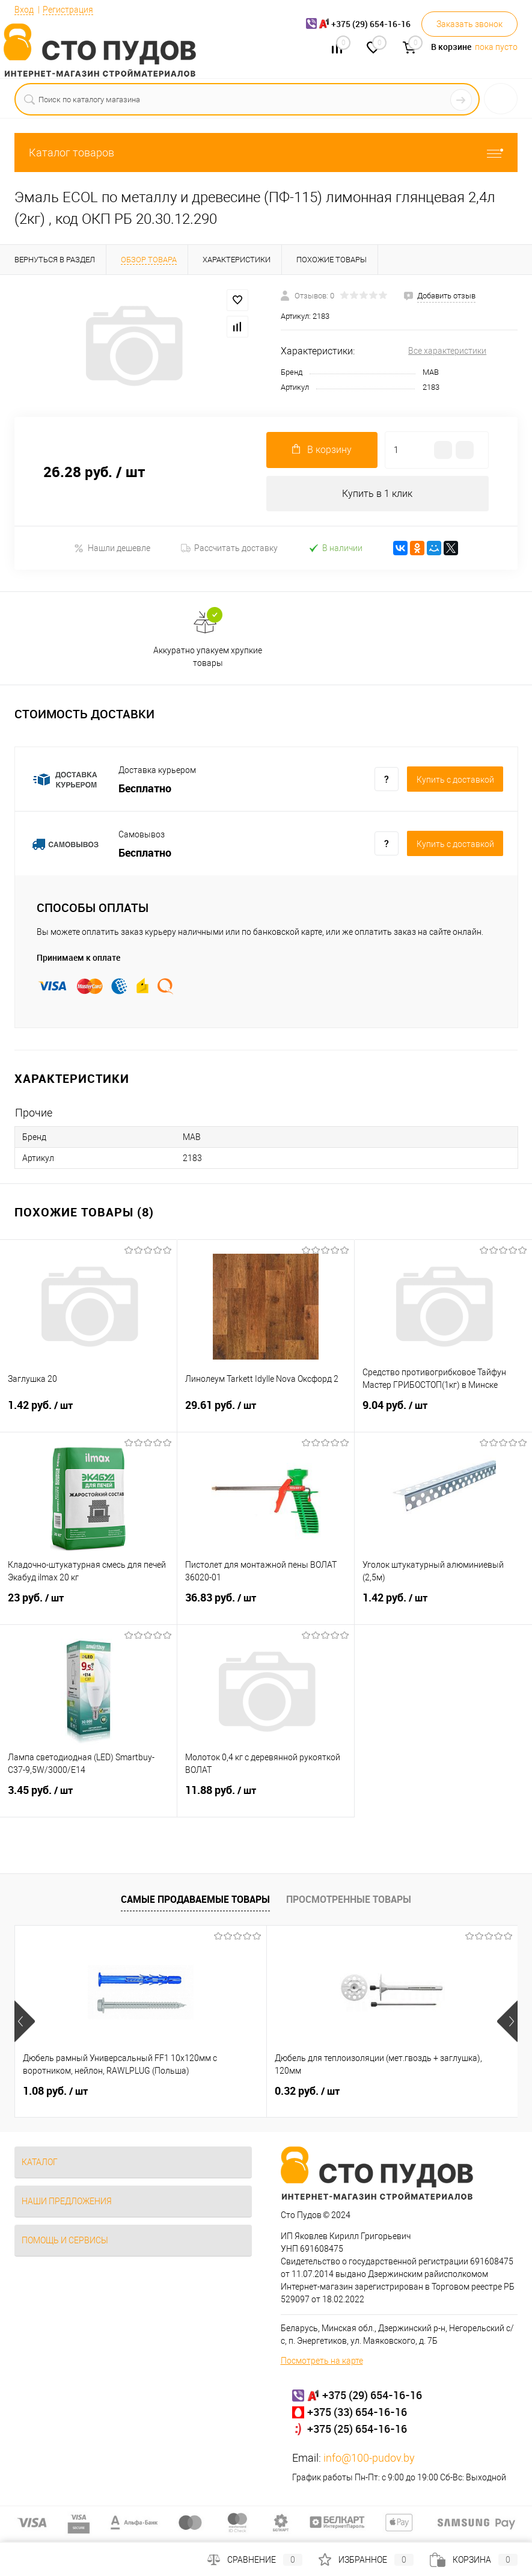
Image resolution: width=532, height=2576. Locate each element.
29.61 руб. (265, 1413)
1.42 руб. (88, 1413)
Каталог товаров (266, 152)
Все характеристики (447, 351)
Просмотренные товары (348, 1899)
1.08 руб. (55, 2091)
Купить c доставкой (455, 780)
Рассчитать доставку (229, 548)
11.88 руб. (265, 1798)
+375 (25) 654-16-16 (357, 2429)
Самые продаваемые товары (195, 1899)
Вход (24, 9)
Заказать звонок (469, 24)
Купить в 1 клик (377, 493)
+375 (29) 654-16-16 (372, 2395)
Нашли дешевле (112, 548)
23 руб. (88, 1605)
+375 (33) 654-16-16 (357, 2412)
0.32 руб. (223, 2091)
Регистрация (68, 9)
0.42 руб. (390, 2091)
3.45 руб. (88, 1798)
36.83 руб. (265, 1605)
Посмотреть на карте (322, 2361)
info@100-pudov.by (369, 2458)
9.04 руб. (443, 1413)
